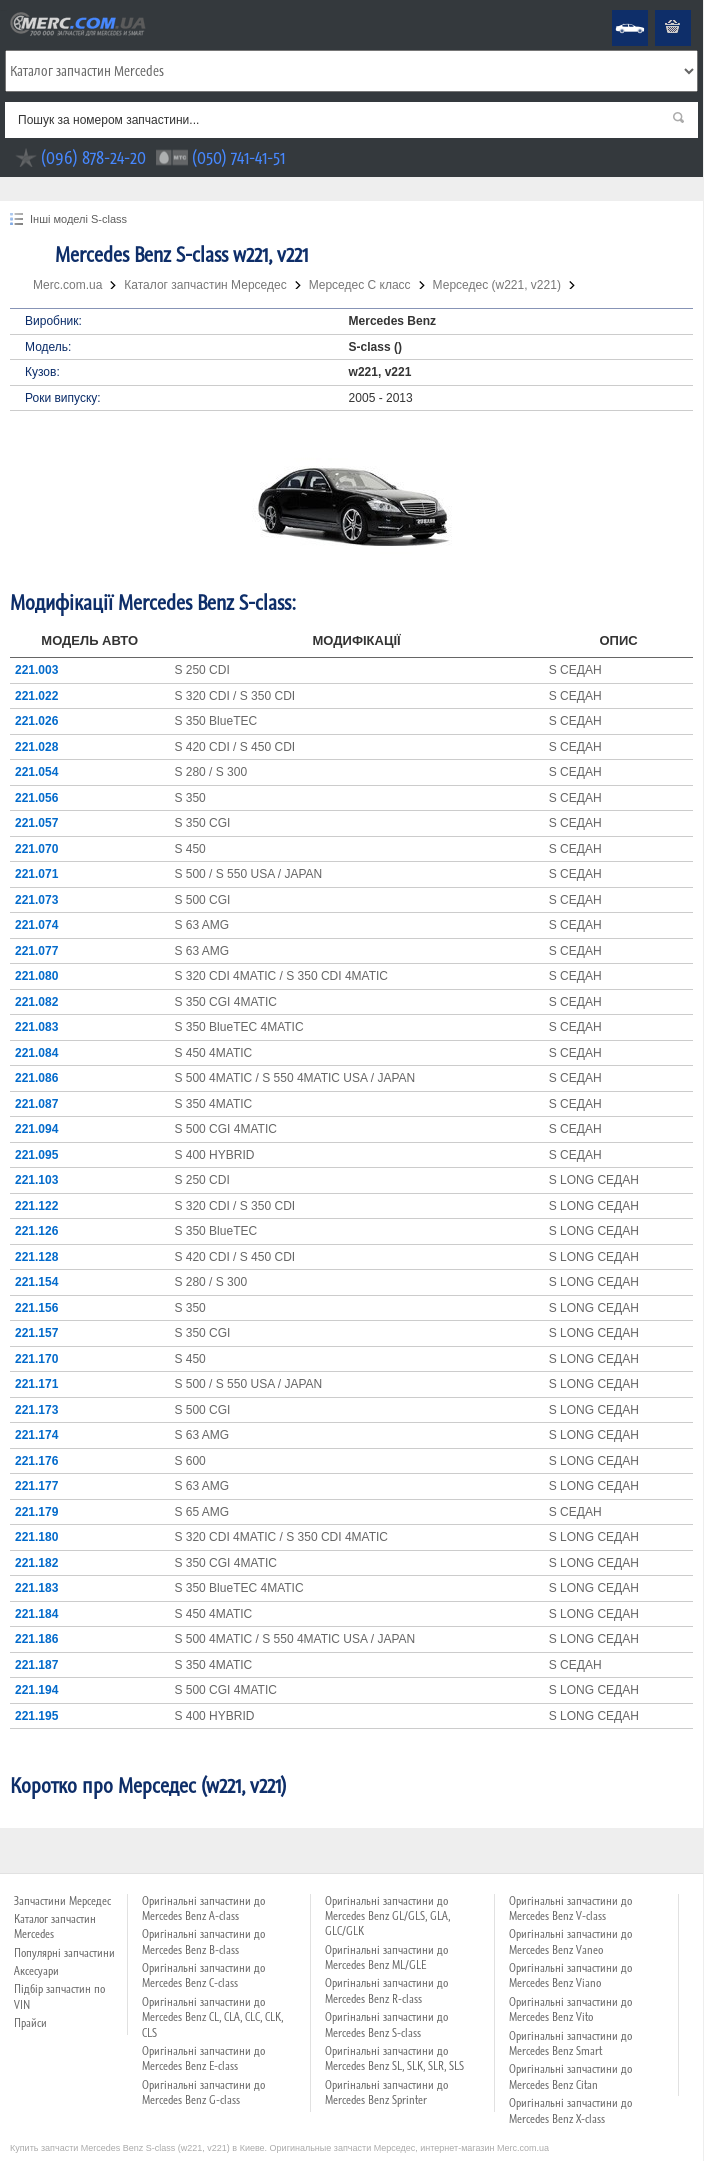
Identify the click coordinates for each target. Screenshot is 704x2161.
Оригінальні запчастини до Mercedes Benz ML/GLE (386, 1957)
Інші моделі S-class (78, 219)
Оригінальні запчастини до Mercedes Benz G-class (203, 2092)
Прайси (30, 2023)
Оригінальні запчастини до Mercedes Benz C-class (203, 1975)
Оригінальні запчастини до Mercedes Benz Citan (570, 2076)
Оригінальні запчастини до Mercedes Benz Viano (570, 1975)
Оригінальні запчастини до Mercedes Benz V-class (570, 1908)
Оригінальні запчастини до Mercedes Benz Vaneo (570, 1941)
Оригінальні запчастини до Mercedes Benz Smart (570, 2043)
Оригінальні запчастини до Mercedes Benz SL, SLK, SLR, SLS (394, 2058)
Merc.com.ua (3, 10)
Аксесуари (36, 1971)
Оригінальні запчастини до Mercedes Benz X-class (570, 2110)
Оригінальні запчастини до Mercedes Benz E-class (203, 2058)
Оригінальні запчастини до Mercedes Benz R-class (386, 1990)
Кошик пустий (658, 10)
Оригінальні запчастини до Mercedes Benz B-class (203, 1941)
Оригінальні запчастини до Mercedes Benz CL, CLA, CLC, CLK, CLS (212, 2017)
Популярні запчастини (64, 1953)
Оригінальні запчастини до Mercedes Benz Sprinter (386, 2092)
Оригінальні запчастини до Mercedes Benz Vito (570, 2009)
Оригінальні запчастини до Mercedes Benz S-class (386, 2024)
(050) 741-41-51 (238, 157)
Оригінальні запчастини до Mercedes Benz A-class (203, 1908)
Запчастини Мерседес (62, 1901)
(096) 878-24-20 (93, 157)
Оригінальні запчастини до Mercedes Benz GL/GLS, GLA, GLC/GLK (387, 1916)
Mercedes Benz (616, 10)
